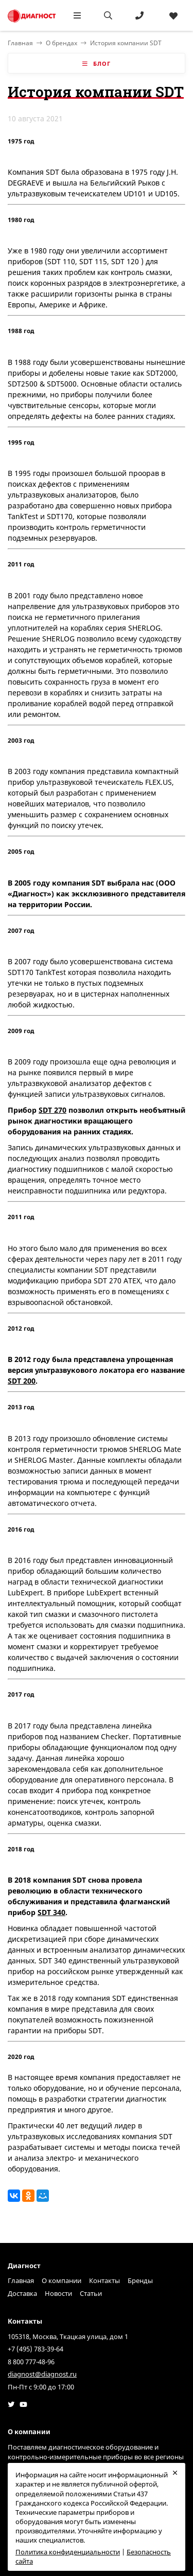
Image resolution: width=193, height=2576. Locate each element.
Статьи (91, 2293)
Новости (58, 2293)
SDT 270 (52, 1110)
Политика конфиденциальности (67, 2551)
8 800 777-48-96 (31, 2361)
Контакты (104, 2280)
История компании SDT (126, 43)
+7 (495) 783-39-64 (35, 2348)
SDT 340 (51, 1912)
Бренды (140, 2280)
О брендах (61, 43)
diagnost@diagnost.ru (42, 2374)
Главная (21, 2280)
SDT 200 (22, 1381)
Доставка (22, 2293)
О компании (61, 2280)
